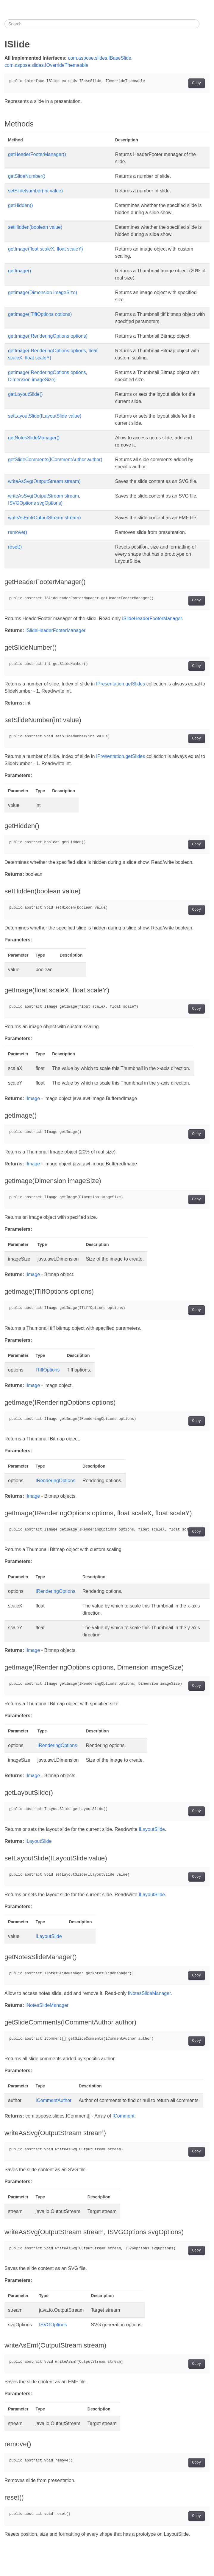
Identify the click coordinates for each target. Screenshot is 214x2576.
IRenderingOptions (55, 1480)
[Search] (101, 23)
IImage (32, 1098)
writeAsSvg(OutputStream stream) (44, 481)
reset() (15, 546)
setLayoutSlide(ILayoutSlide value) (44, 415)
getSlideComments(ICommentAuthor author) (55, 459)
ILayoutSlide (152, 1829)
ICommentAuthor (54, 2100)
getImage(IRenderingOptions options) (48, 336)
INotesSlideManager (149, 1993)
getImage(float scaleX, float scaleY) (45, 248)
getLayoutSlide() (25, 394)
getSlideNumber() (26, 176)
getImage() (19, 270)
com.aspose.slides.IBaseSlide (99, 58)
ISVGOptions (53, 2324)
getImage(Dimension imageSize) (42, 292)
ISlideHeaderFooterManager (152, 618)
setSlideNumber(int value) (35, 190)
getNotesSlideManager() (34, 437)
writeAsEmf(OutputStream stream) (44, 517)
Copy (196, 83)
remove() (17, 532)
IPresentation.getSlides (120, 683)
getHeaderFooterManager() (37, 154)
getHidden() (20, 205)
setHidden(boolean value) (35, 227)
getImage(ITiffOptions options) (40, 314)
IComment (124, 2115)
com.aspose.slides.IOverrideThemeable (46, 65)
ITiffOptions (48, 1369)
